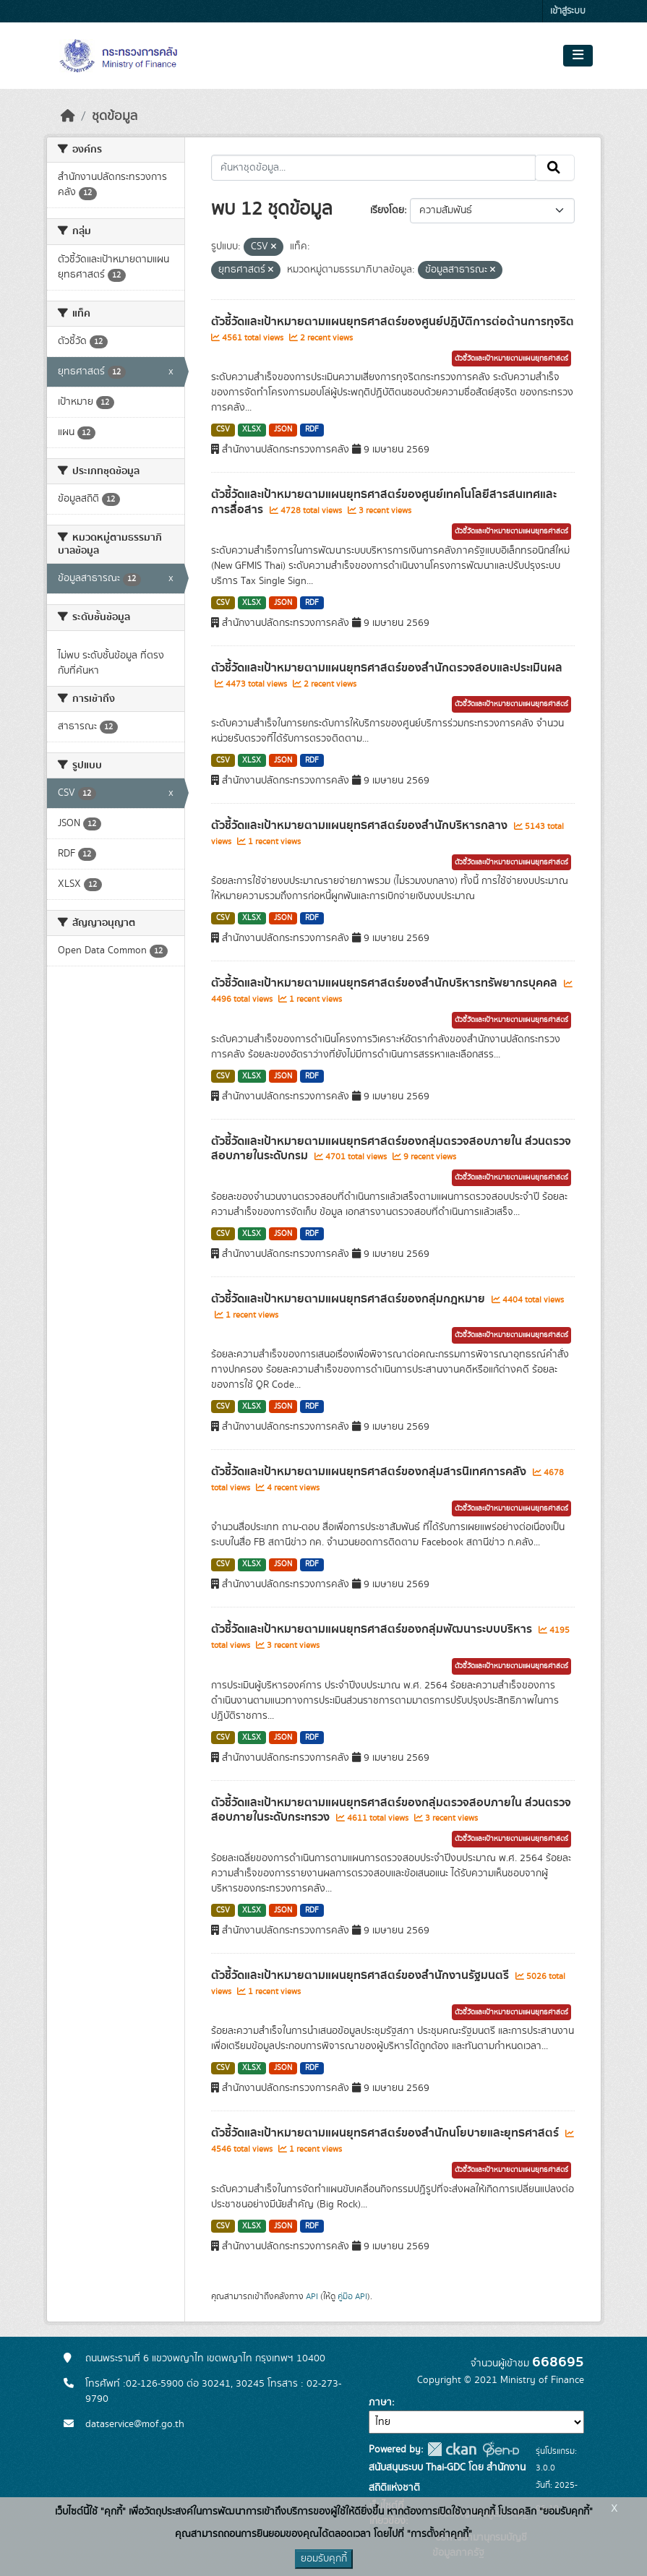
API (312, 2296)
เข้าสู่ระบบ (568, 11)
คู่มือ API (352, 2296)
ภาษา (380, 2402)
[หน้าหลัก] (68, 116)
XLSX (251, 429)
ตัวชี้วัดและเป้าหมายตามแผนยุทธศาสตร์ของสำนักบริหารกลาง (360, 825)
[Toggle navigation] (578, 55)
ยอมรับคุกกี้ (324, 2558)
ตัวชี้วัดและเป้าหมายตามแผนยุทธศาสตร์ (511, 358)
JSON (283, 429)
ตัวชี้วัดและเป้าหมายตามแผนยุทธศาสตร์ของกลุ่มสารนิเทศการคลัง (370, 1471)
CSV (223, 429)
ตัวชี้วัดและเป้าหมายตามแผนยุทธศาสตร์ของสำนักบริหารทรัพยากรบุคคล (385, 983)
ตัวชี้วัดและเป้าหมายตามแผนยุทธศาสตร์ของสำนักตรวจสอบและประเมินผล (386, 667)
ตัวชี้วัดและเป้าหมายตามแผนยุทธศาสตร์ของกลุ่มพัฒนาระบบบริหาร (373, 1629)
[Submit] (555, 168)
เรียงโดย (387, 210)
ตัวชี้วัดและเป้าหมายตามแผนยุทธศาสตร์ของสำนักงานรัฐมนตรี (361, 1975)
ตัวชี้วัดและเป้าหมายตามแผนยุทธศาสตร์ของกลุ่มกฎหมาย (349, 1298)
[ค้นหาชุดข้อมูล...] (373, 168)
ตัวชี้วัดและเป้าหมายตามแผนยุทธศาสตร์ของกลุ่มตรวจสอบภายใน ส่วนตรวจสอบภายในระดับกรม (391, 1149)
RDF (312, 429)
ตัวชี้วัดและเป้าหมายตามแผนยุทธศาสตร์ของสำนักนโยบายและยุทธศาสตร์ (386, 2133)
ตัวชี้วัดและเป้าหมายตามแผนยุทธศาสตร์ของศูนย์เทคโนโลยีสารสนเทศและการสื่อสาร (384, 502)
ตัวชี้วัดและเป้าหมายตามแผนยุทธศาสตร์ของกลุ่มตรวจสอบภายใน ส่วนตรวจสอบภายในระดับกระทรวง (391, 1810)
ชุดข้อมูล (114, 116)
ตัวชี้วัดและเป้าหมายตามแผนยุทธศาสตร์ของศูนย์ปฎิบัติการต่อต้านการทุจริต (392, 321)
